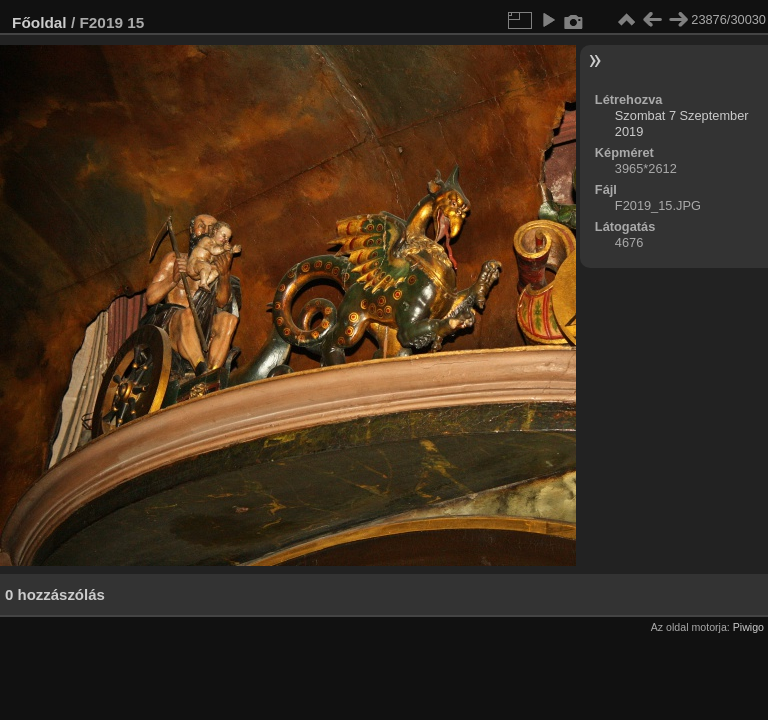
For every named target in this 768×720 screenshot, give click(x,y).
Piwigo (748, 627)
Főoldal (39, 22)
